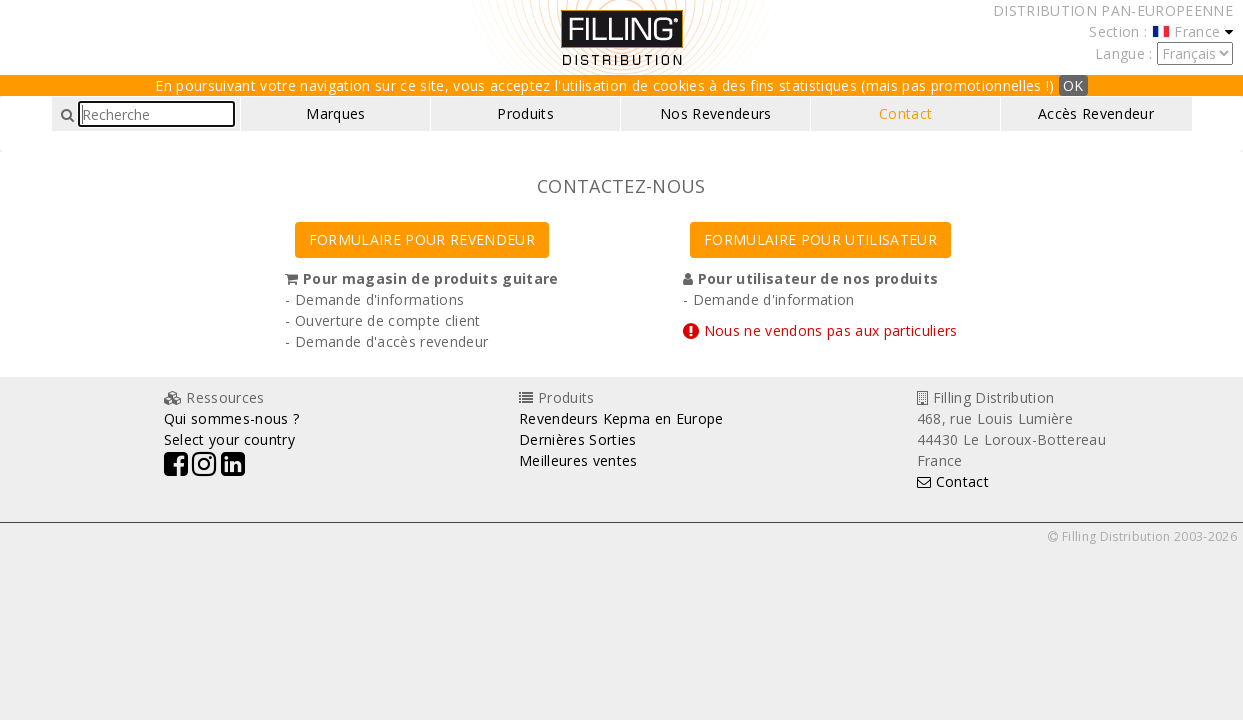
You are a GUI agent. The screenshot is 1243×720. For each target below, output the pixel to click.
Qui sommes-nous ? (232, 418)
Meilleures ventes (578, 460)
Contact (905, 113)
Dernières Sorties (578, 439)
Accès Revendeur (1096, 113)
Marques (335, 113)
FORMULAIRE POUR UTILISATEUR (820, 239)
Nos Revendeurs (716, 113)
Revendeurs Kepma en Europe (621, 418)
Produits (525, 113)
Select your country (229, 439)
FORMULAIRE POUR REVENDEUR (422, 239)
